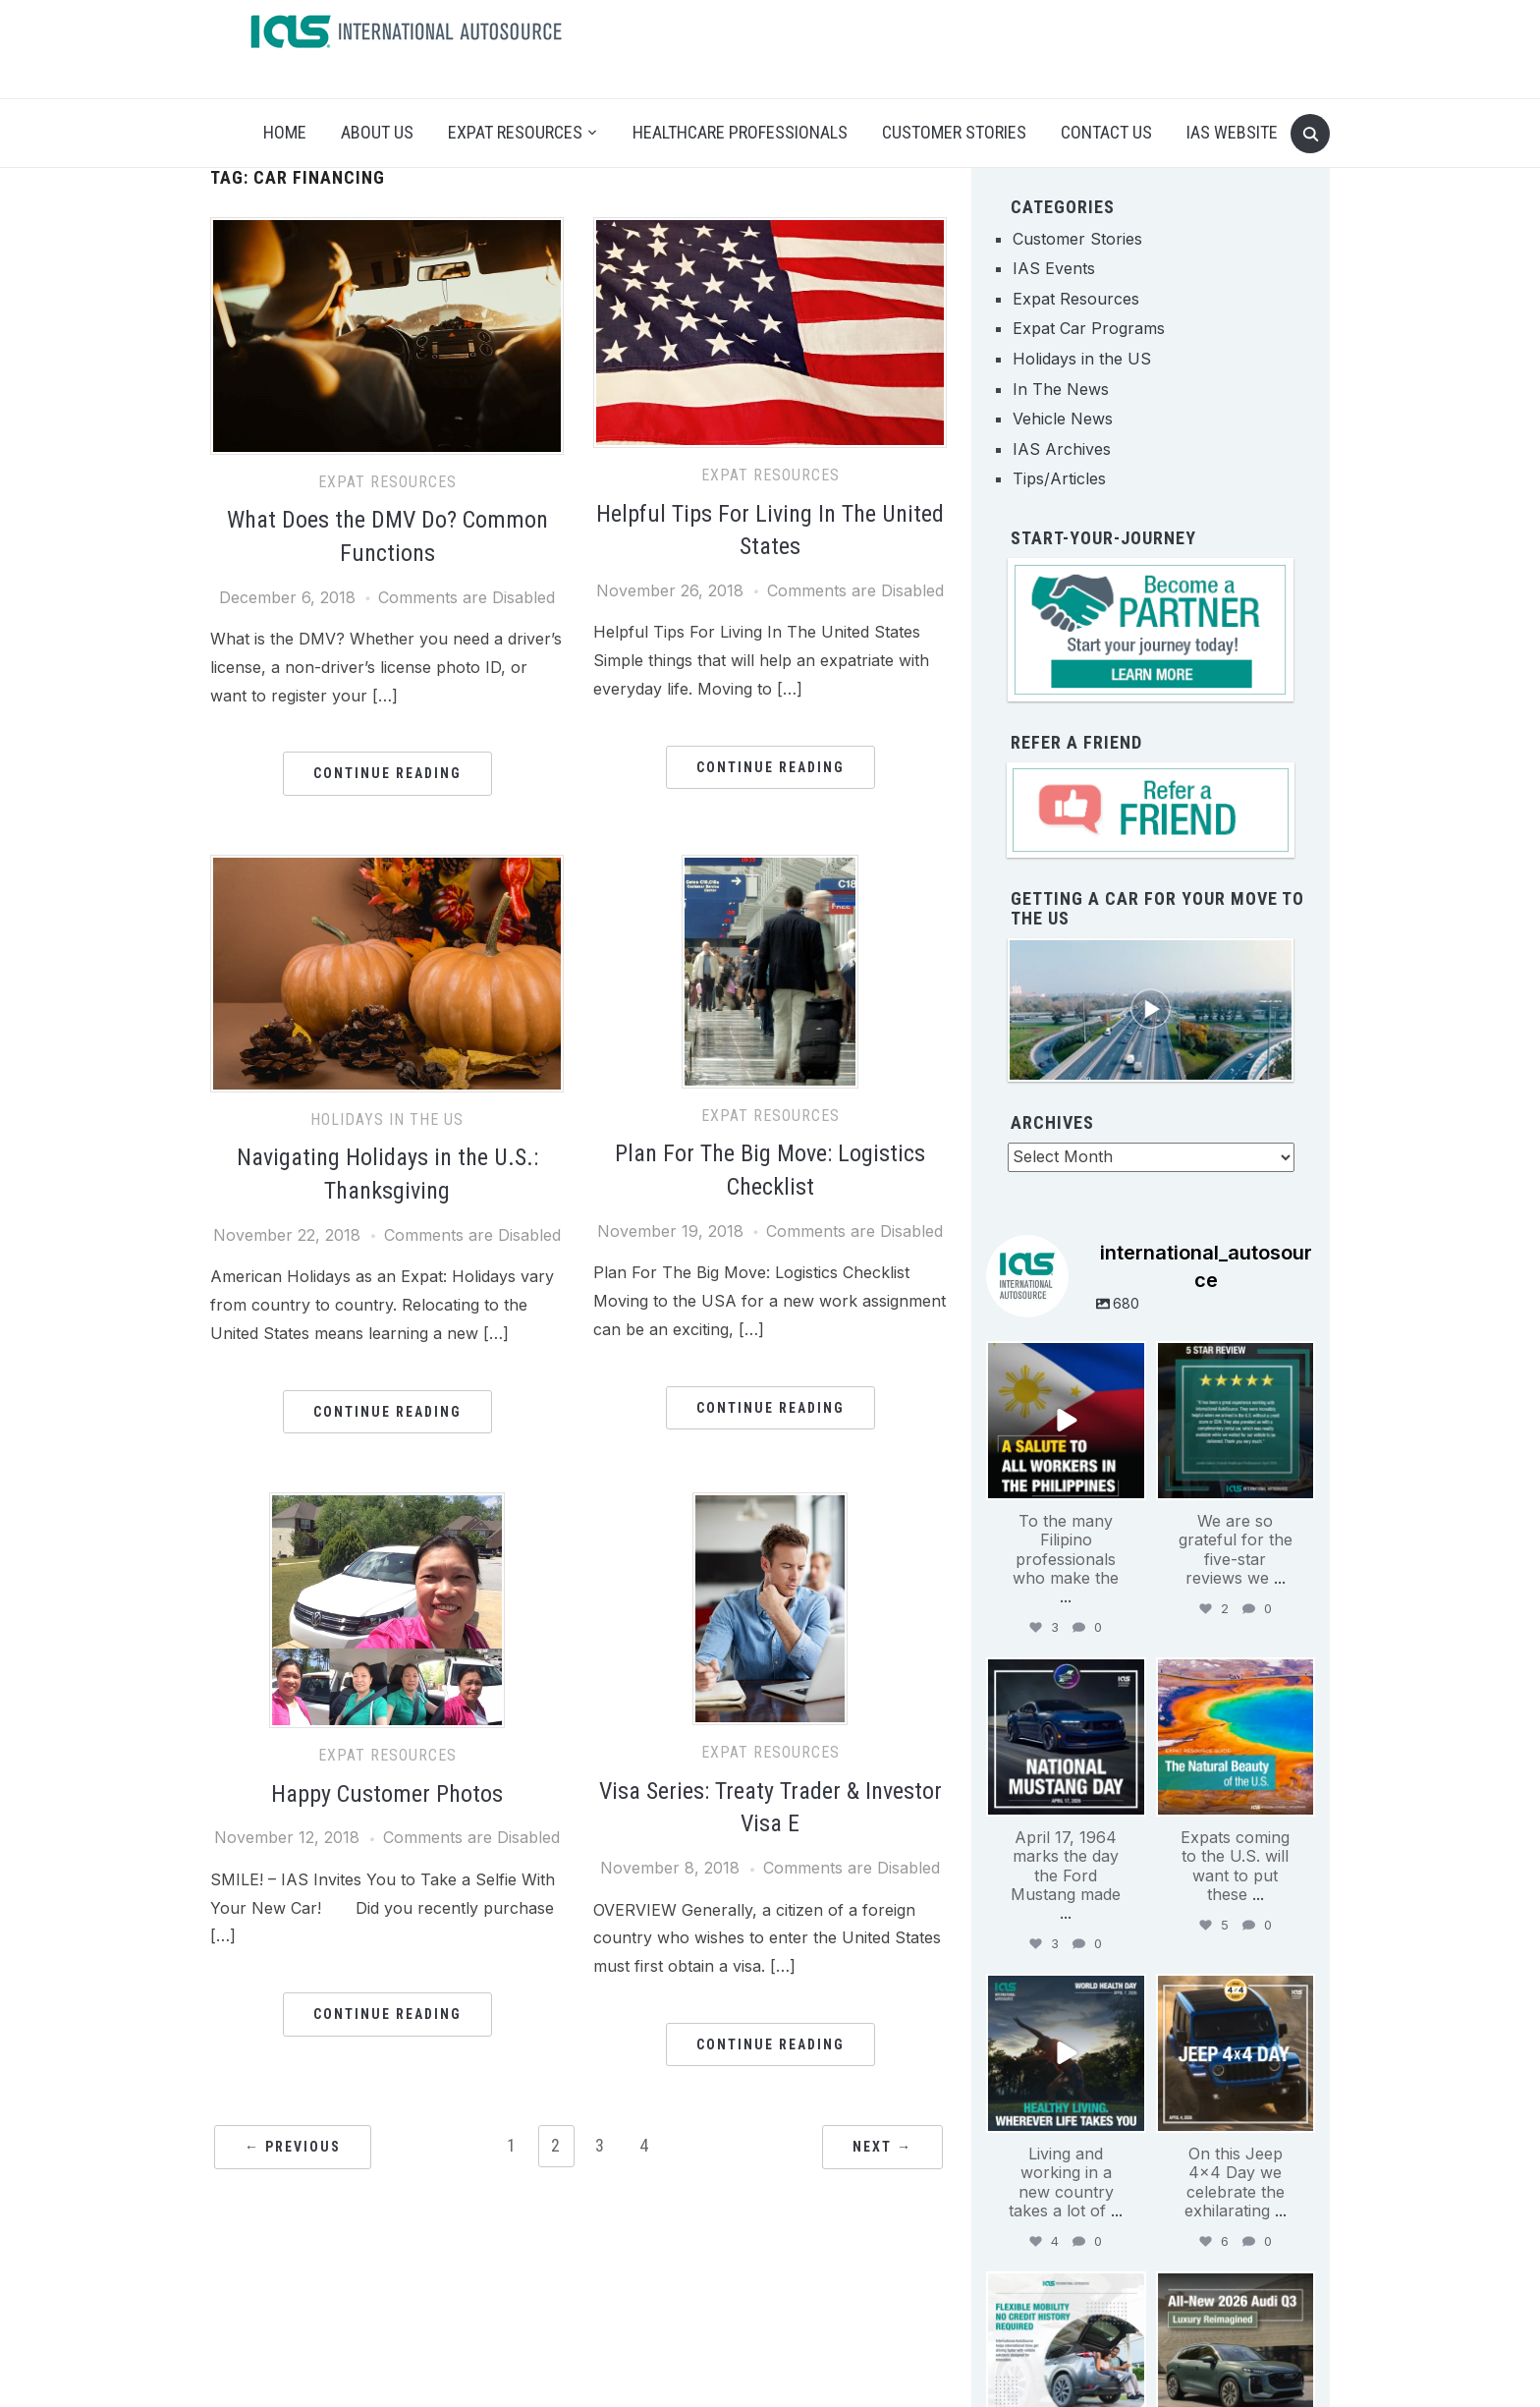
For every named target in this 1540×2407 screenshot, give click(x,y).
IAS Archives (1062, 449)
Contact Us (1106, 132)
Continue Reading (387, 773)
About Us (377, 132)
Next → (882, 2147)
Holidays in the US (387, 1119)
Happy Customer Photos (387, 1794)
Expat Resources (515, 132)
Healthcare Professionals (740, 132)
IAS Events (1054, 268)
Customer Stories (954, 132)
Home (284, 132)
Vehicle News (1063, 418)
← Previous (293, 2147)
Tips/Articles (1059, 478)
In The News (1061, 389)
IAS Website (1232, 132)
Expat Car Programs (1089, 328)
